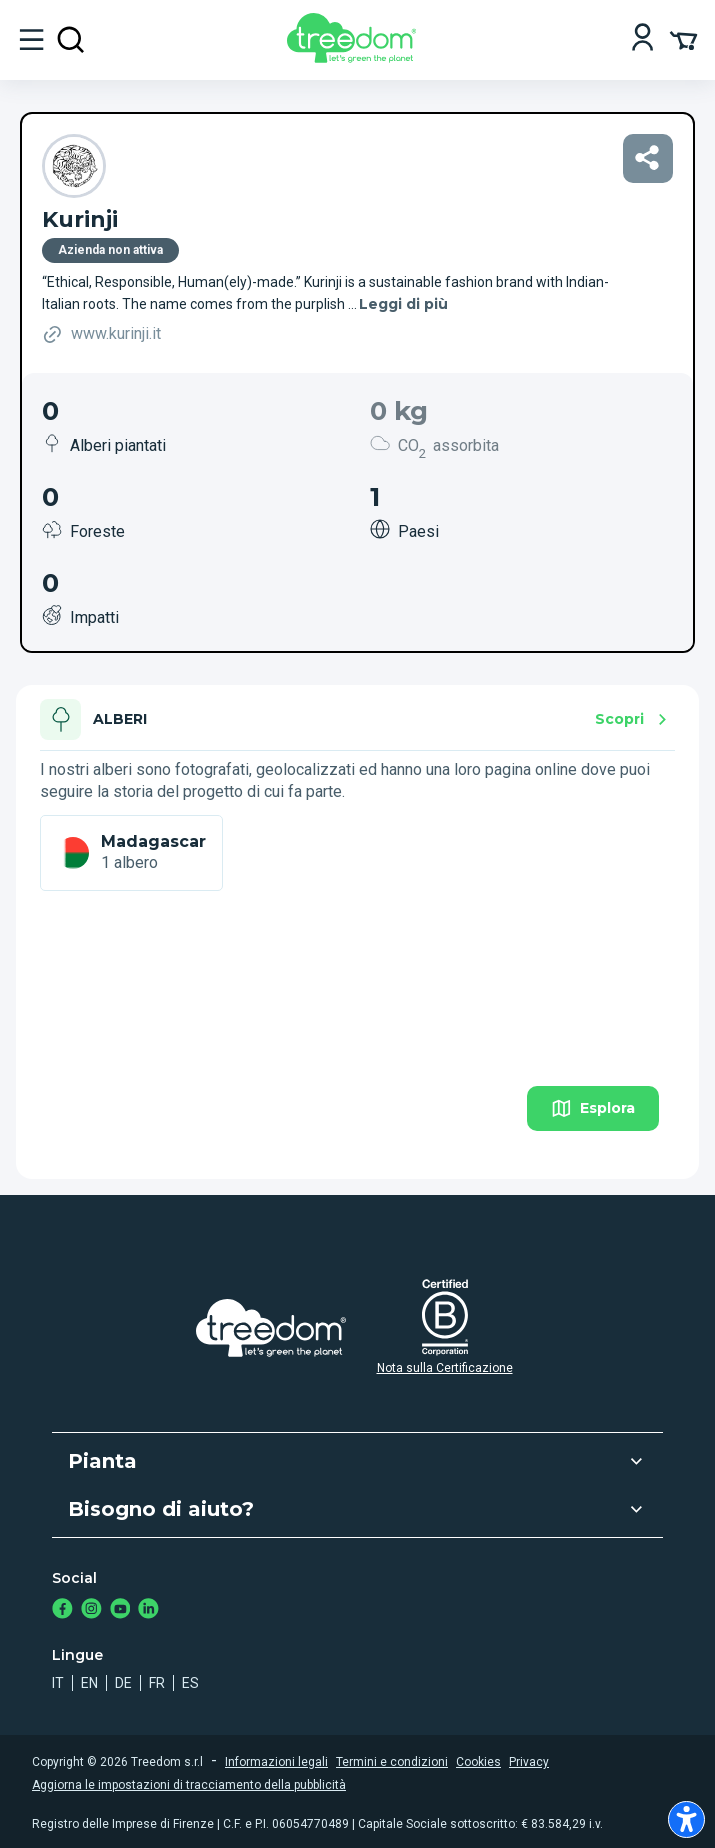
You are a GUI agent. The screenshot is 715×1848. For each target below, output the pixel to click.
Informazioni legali (276, 1762)
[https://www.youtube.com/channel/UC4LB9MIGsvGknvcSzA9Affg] (120, 1610)
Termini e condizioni (392, 1762)
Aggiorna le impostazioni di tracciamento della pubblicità (189, 1785)
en (89, 1683)
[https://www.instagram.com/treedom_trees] (91, 1610)
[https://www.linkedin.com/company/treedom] (148, 1610)
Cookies (478, 1762)
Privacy (529, 1762)
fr (157, 1683)
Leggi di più (403, 304)
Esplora (593, 1108)
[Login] (642, 39)
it (58, 1683)
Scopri (634, 719)
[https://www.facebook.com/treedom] (62, 1610)
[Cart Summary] (683, 39)
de (123, 1683)
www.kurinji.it (101, 334)
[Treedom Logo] (355, 57)
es (190, 1683)
